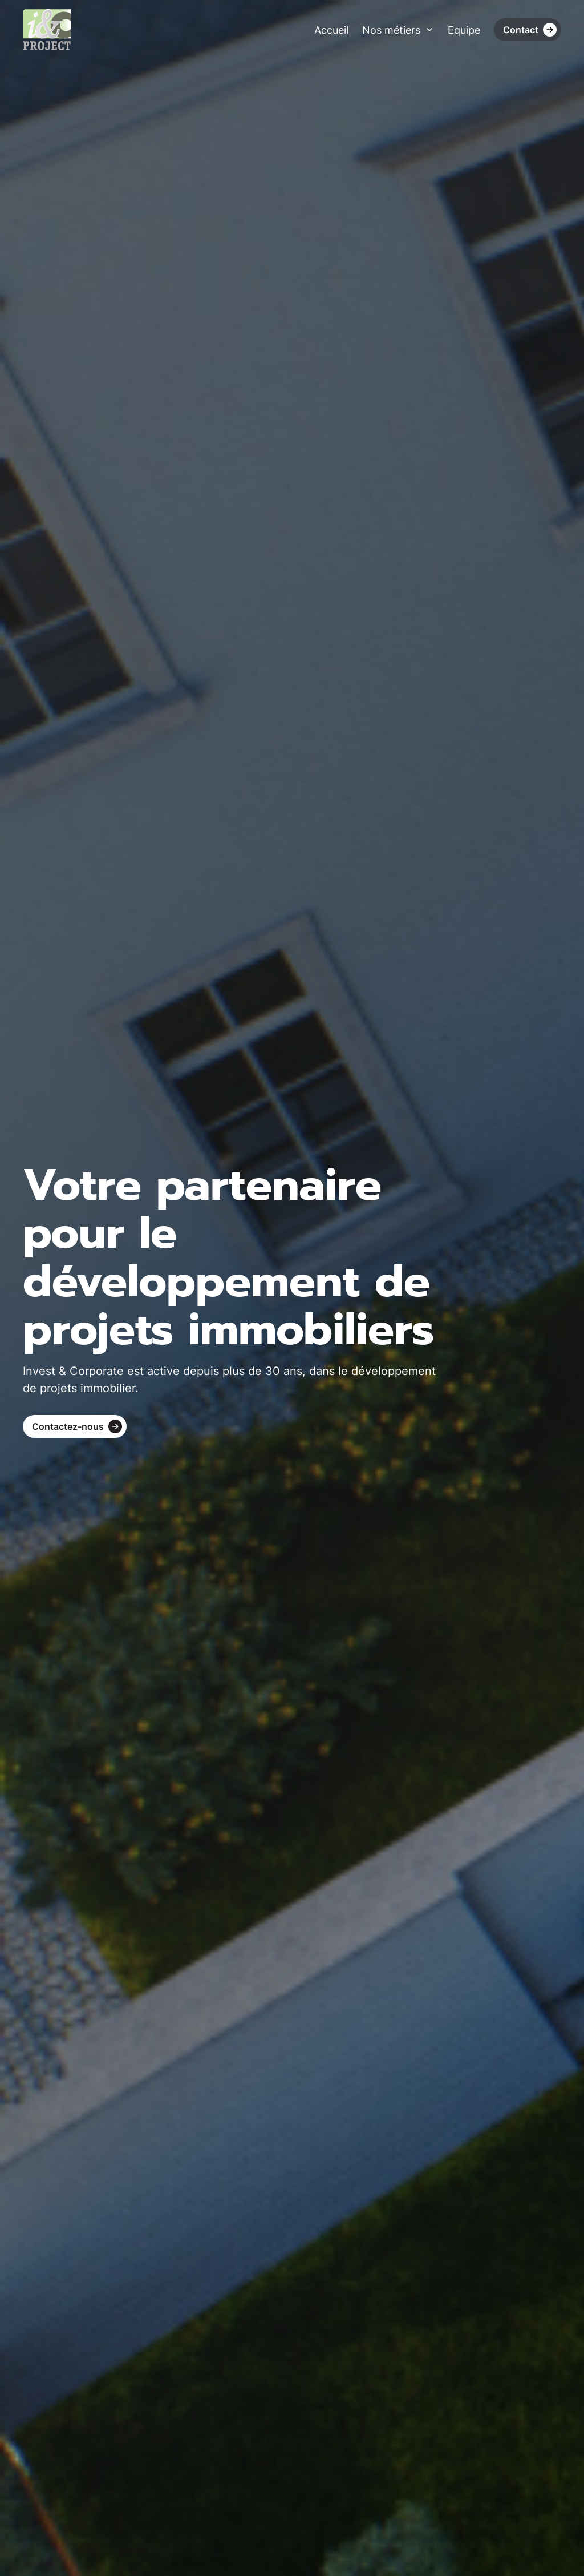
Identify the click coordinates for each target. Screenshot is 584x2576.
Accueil (331, 30)
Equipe (464, 30)
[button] (398, 30)
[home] (47, 29)
